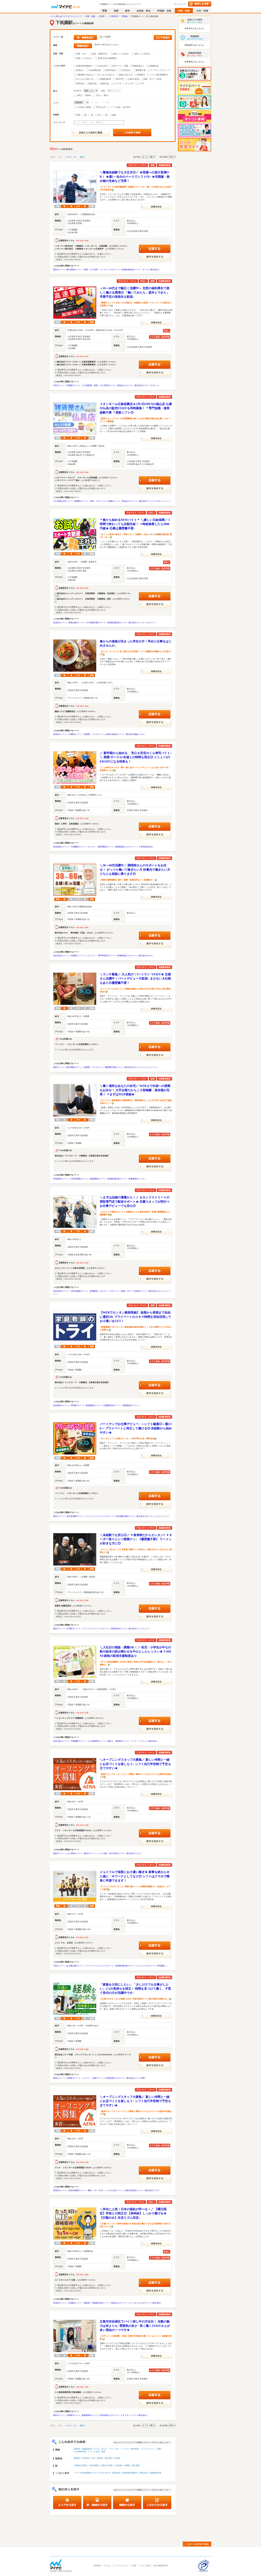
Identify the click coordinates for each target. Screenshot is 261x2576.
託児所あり (126, 70)
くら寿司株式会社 (145, 847)
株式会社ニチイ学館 (136, 2078)
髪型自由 (93, 83)
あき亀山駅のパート (75, 1966)
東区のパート (59, 2078)
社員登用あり (111, 70)
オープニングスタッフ (160, 70)
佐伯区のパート (60, 622)
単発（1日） (81, 54)
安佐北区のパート (61, 955)
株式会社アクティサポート (147, 385)
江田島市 (85, 2458)
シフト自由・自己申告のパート (111, 1853)
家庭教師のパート (98, 1179)
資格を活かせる (126, 75)
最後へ (83, 157)
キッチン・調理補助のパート (101, 847)
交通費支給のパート (112, 1405)
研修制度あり (138, 66)
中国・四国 (90, 16)
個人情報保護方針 (161, 2566)
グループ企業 (144, 2566)
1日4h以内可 (102, 66)
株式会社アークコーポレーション (154, 501)
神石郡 (117, 2458)
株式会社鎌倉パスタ (135, 734)
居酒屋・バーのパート (94, 734)
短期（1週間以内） (100, 54)
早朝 (78, 115)
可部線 (125, 16)
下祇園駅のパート (78, 847)
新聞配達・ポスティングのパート (105, 1291)
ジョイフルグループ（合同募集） (152, 1966)
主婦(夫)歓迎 (133, 79)
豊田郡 (77, 2458)
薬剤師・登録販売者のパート (97, 2303)
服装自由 (105, 83)
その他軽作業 (80, 2451)
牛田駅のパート (73, 1628)
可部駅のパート (73, 385)
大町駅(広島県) (80, 2465)
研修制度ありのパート (125, 847)
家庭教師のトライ (137, 1179)
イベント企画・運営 (96, 2451)
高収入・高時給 (84, 95)
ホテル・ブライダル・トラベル (115, 2449)
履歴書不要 (141, 70)
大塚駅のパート (75, 734)
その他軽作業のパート (96, 622)
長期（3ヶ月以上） (84, 58)
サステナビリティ (121, 2566)
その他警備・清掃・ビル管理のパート (99, 385)
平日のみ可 (101, 107)
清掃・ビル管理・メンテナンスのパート (102, 269)
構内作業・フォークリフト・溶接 (146, 2449)
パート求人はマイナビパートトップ (66, 16)
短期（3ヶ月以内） (142, 54)
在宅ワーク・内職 (120, 66)
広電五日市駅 (107, 2465)
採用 (134, 2566)
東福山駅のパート (76, 622)
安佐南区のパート (61, 847)
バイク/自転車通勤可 (158, 75)
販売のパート (90, 1853)
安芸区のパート (60, 734)
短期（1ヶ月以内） (121, 54)
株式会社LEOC (145, 955)
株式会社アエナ (134, 1853)
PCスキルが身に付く (85, 79)
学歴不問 (120, 79)
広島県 (102, 16)
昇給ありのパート (125, 385)
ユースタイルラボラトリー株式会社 (145, 2303)
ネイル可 (130, 83)
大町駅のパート (77, 955)
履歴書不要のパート (114, 1067)
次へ (75, 157)
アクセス (107, 2566)
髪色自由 (80, 83)
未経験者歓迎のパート (131, 269)
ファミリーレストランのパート (100, 1516)
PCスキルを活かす (106, 75)
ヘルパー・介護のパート (93, 2078)
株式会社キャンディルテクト (142, 622)
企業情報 (96, 2566)
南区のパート (59, 1067)
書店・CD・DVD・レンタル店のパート (105, 2190)
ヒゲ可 (141, 83)
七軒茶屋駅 (94, 2465)
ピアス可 (117, 83)
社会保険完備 (95, 70)
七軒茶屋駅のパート (79, 1179)
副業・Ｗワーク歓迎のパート (134, 1291)
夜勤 (114, 115)
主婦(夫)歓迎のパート (115, 734)
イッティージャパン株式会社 (144, 1741)
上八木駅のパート (74, 1853)
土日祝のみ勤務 (84, 107)
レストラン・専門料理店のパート (101, 955)
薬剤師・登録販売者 (83, 2449)
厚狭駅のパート (81, 501)
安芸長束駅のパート (75, 1516)
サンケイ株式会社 (151, 269)
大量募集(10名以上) (85, 75)
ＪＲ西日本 (113, 16)
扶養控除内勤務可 (84, 66)
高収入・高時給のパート (118, 1741)
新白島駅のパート (74, 269)
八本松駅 (118, 2465)
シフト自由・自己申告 (120, 107)
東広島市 (109, 2458)
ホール (96, 2449)
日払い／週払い (103, 95)
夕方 (99, 115)
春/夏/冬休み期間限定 (107, 58)
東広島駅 (136, 2465)
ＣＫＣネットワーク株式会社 (134, 2415)
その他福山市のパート (63, 501)
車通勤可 (141, 75)
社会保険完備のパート (125, 1516)
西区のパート (59, 269)
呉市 (93, 2458)
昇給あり (80, 70)
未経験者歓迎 (105, 79)
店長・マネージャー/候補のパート (105, 501)
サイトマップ (179, 4)
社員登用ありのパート (115, 2078)
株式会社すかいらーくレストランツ (141, 1067)
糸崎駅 (127, 2465)
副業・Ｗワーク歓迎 (152, 79)
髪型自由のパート (119, 1628)
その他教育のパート (97, 1741)
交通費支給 (154, 66)
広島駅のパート (75, 2303)
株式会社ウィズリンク (139, 1628)
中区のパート (59, 385)
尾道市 (100, 2458)
